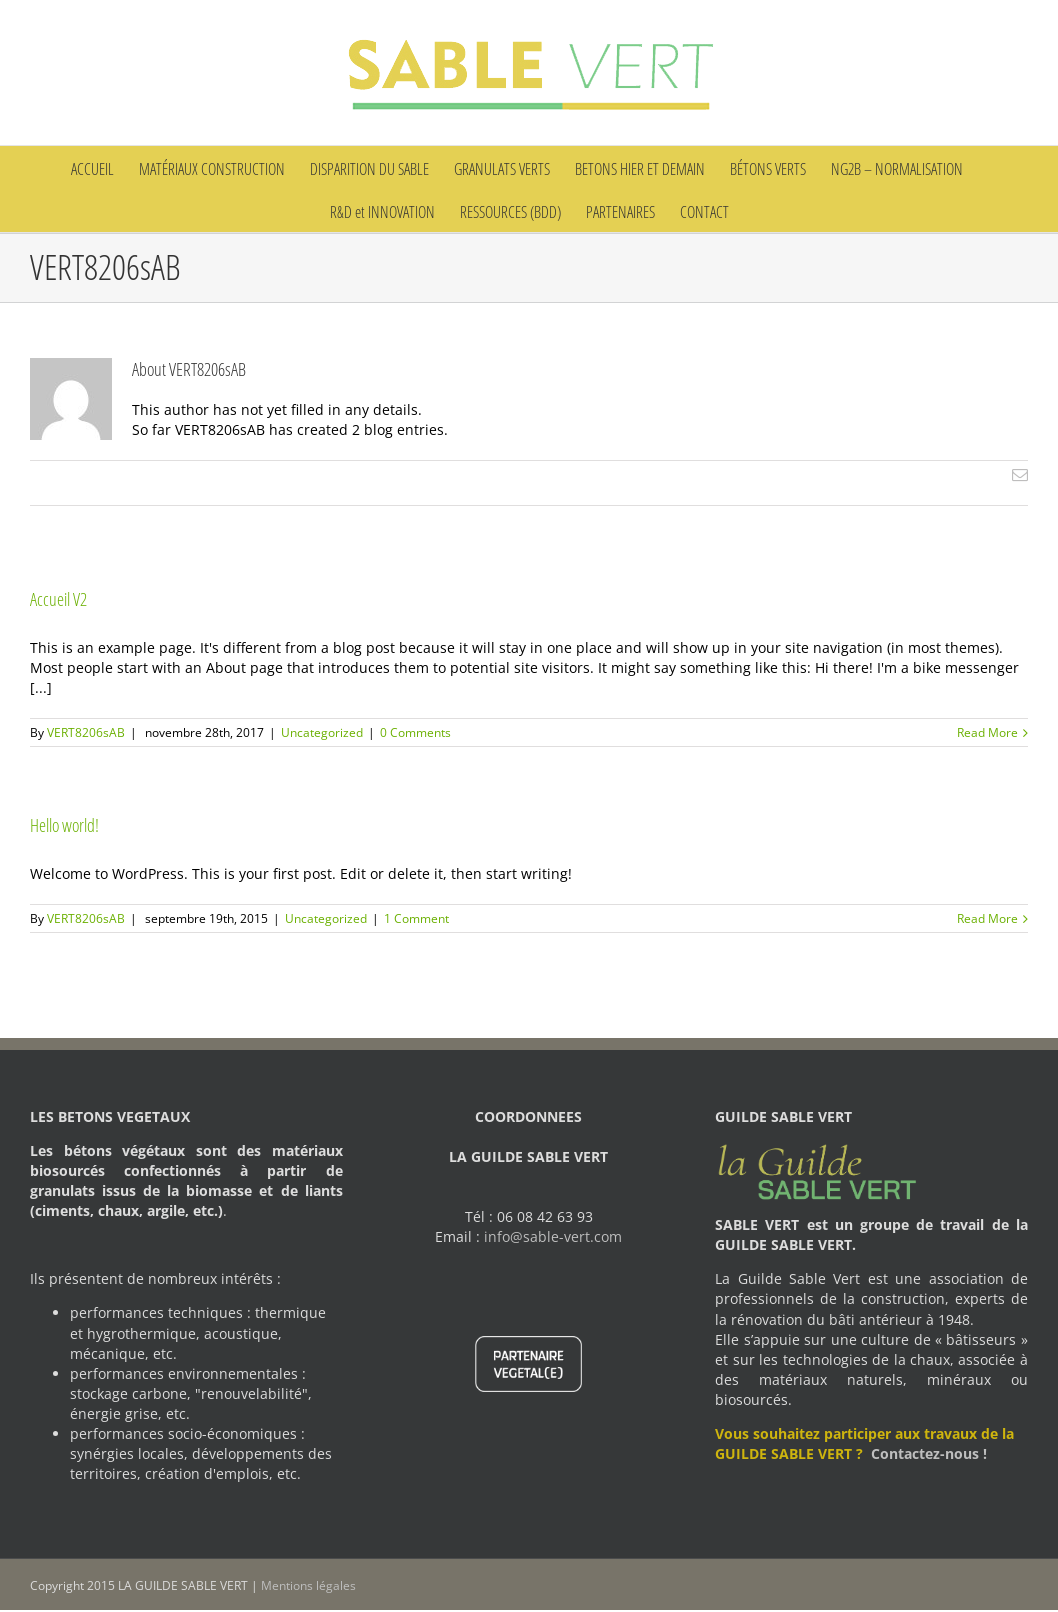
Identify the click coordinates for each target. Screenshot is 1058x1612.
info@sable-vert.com (553, 1236)
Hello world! (64, 825)
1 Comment (416, 918)
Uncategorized (322, 732)
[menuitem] (105, 167)
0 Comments (415, 732)
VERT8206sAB (86, 732)
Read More (987, 732)
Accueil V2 (58, 599)
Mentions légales (308, 1585)
